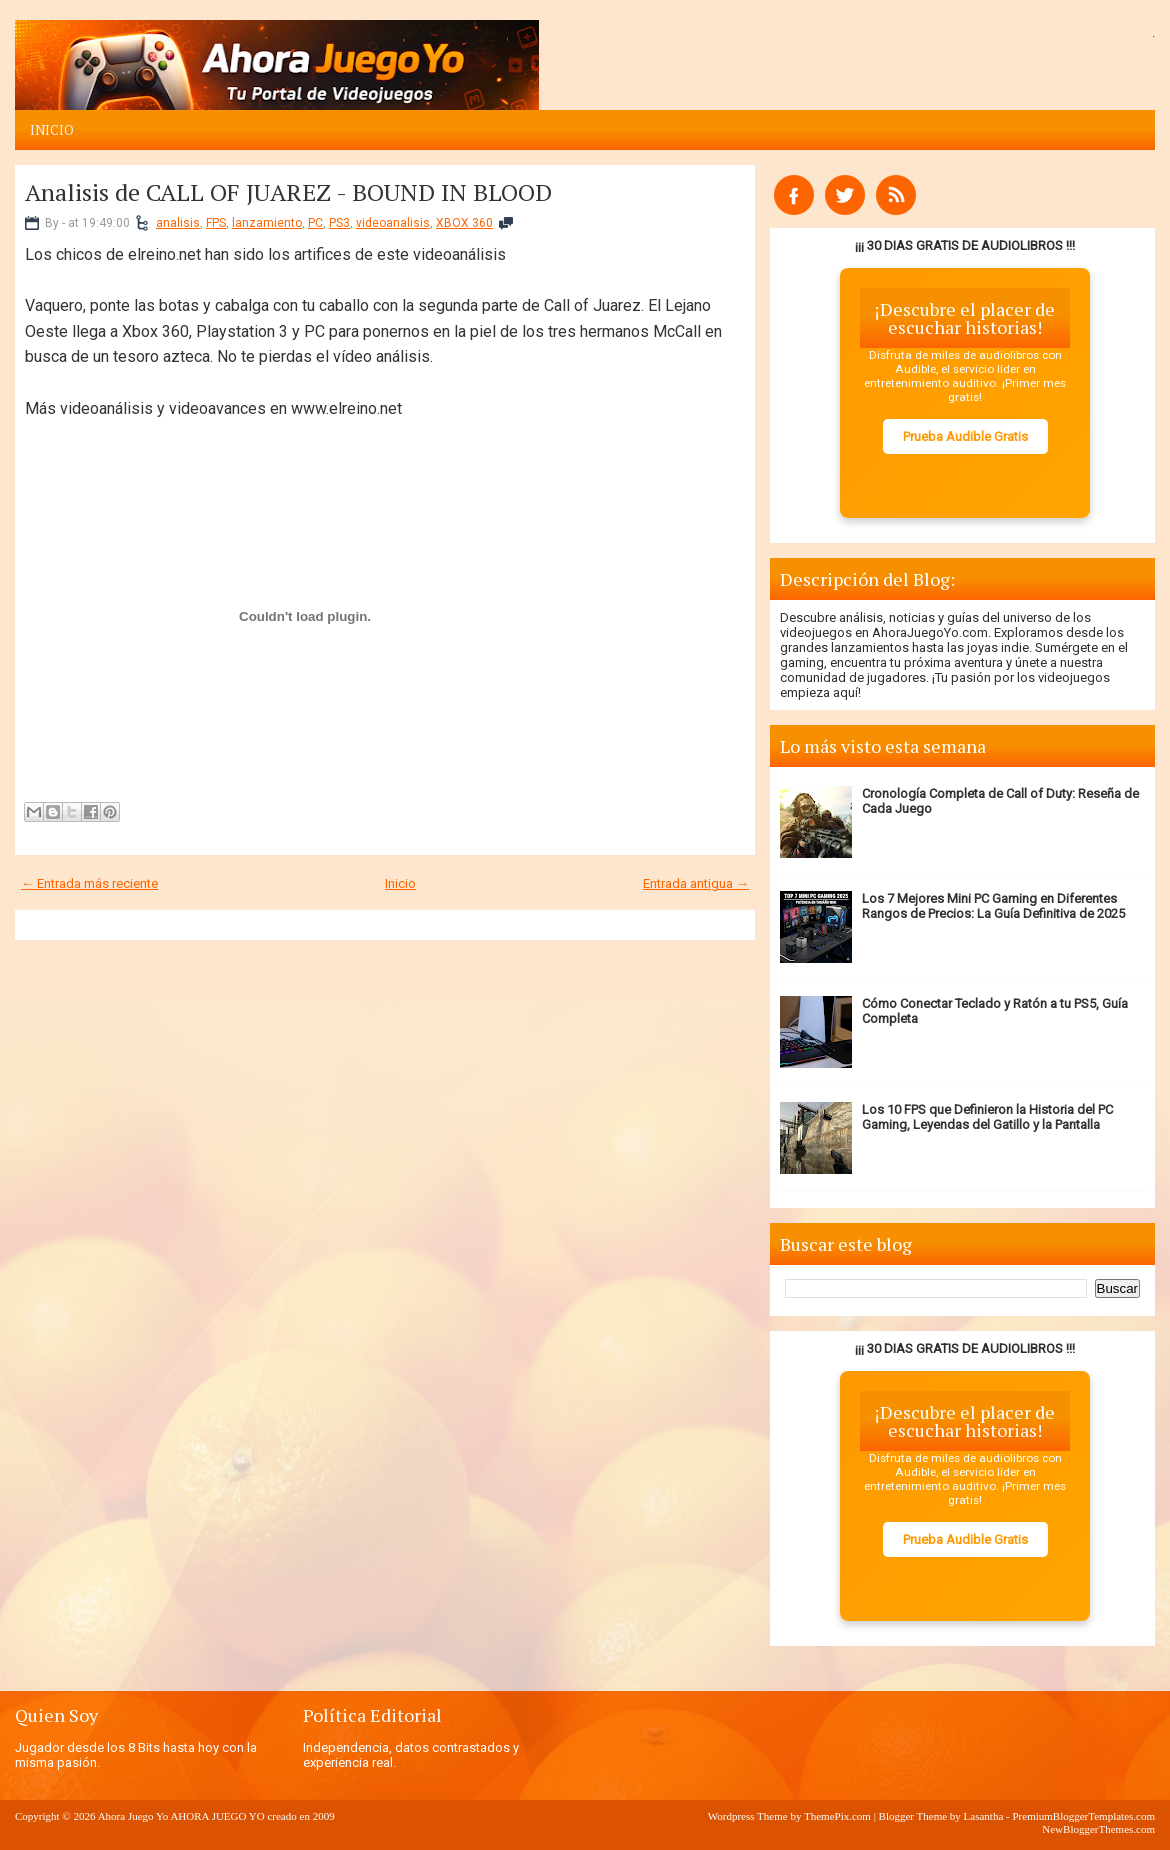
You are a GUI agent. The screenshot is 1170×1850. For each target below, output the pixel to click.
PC (315, 223)
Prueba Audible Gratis (965, 436)
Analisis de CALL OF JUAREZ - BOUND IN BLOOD (288, 192)
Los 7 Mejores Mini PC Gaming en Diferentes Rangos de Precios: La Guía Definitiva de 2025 (993, 906)
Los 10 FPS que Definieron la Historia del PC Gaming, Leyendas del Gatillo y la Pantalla (987, 1117)
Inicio (52, 130)
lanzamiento (267, 223)
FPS (216, 223)
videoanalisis (393, 223)
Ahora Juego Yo (133, 1816)
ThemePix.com (837, 1816)
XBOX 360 (464, 223)
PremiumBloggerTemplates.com (1083, 1816)
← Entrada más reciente (89, 883)
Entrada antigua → (696, 883)
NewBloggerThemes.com (1098, 1829)
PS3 (339, 223)
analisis (178, 223)
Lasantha (984, 1816)
